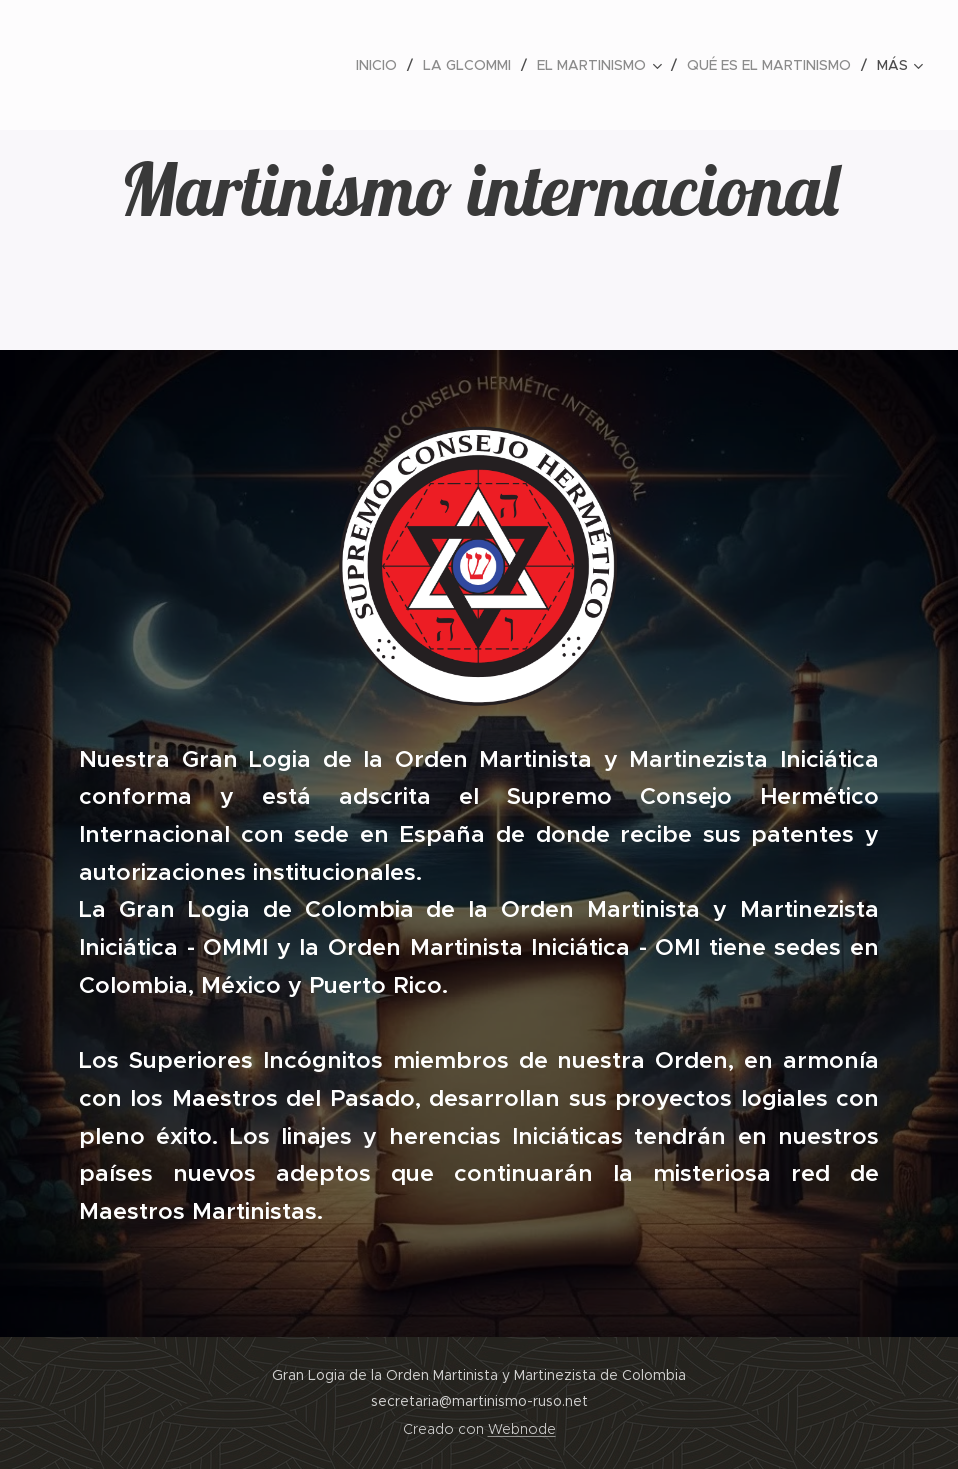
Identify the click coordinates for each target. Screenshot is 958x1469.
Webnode (522, 1429)
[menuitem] (382, 65)
